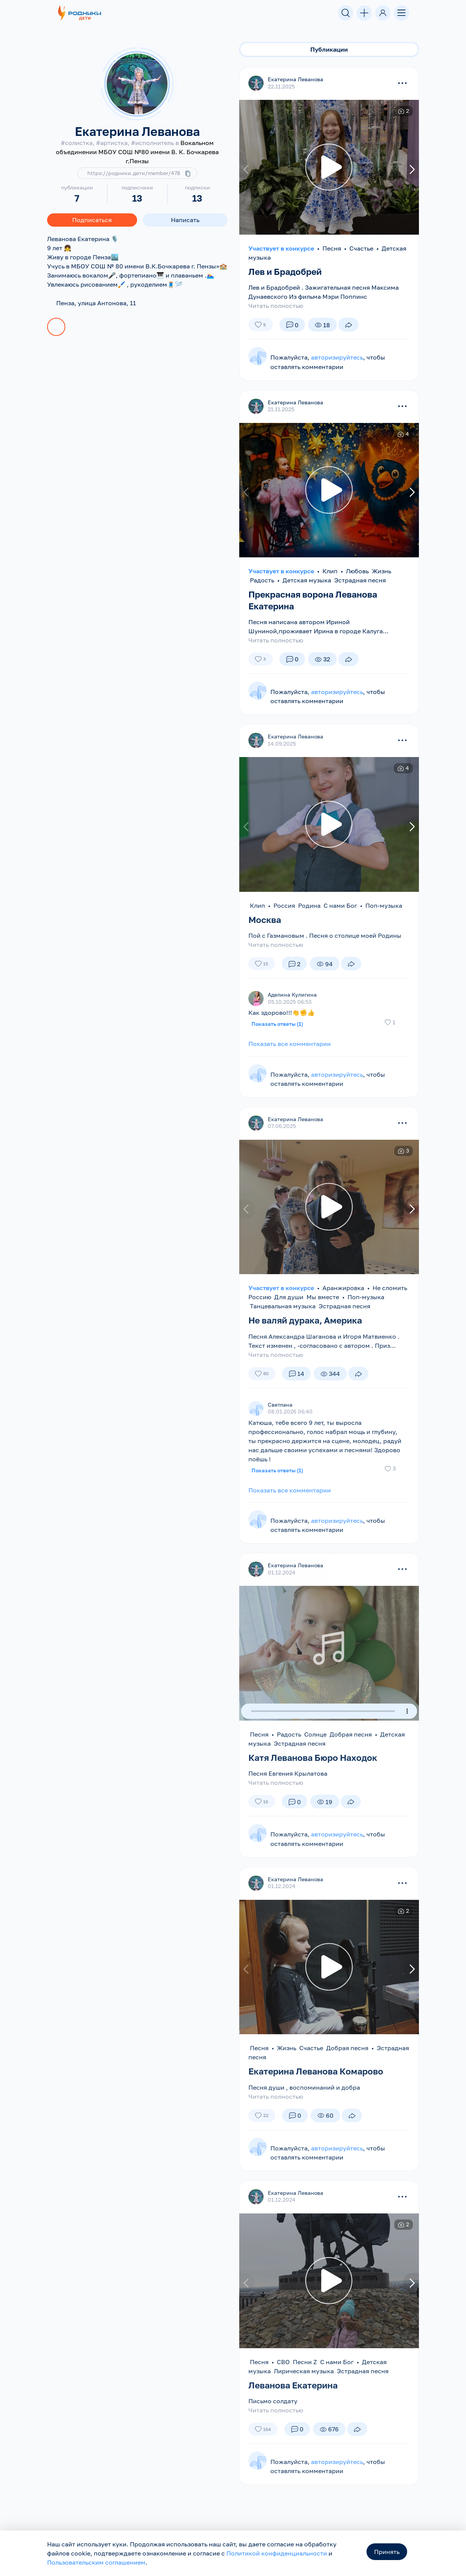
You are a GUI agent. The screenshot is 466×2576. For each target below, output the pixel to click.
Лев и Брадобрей (287, 271)
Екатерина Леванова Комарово (319, 2071)
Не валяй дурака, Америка (309, 1320)
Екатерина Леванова (295, 79)
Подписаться (92, 220)
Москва (265, 919)
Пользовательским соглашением (96, 2562)
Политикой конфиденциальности (276, 2553)
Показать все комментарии (289, 1044)
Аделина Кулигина (292, 994)
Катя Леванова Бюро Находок (316, 1757)
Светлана (280, 1404)
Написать (185, 220)
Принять (387, 2551)
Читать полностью (275, 306)
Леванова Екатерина (295, 2384)
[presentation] (247, 169)
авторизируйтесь (337, 357)
